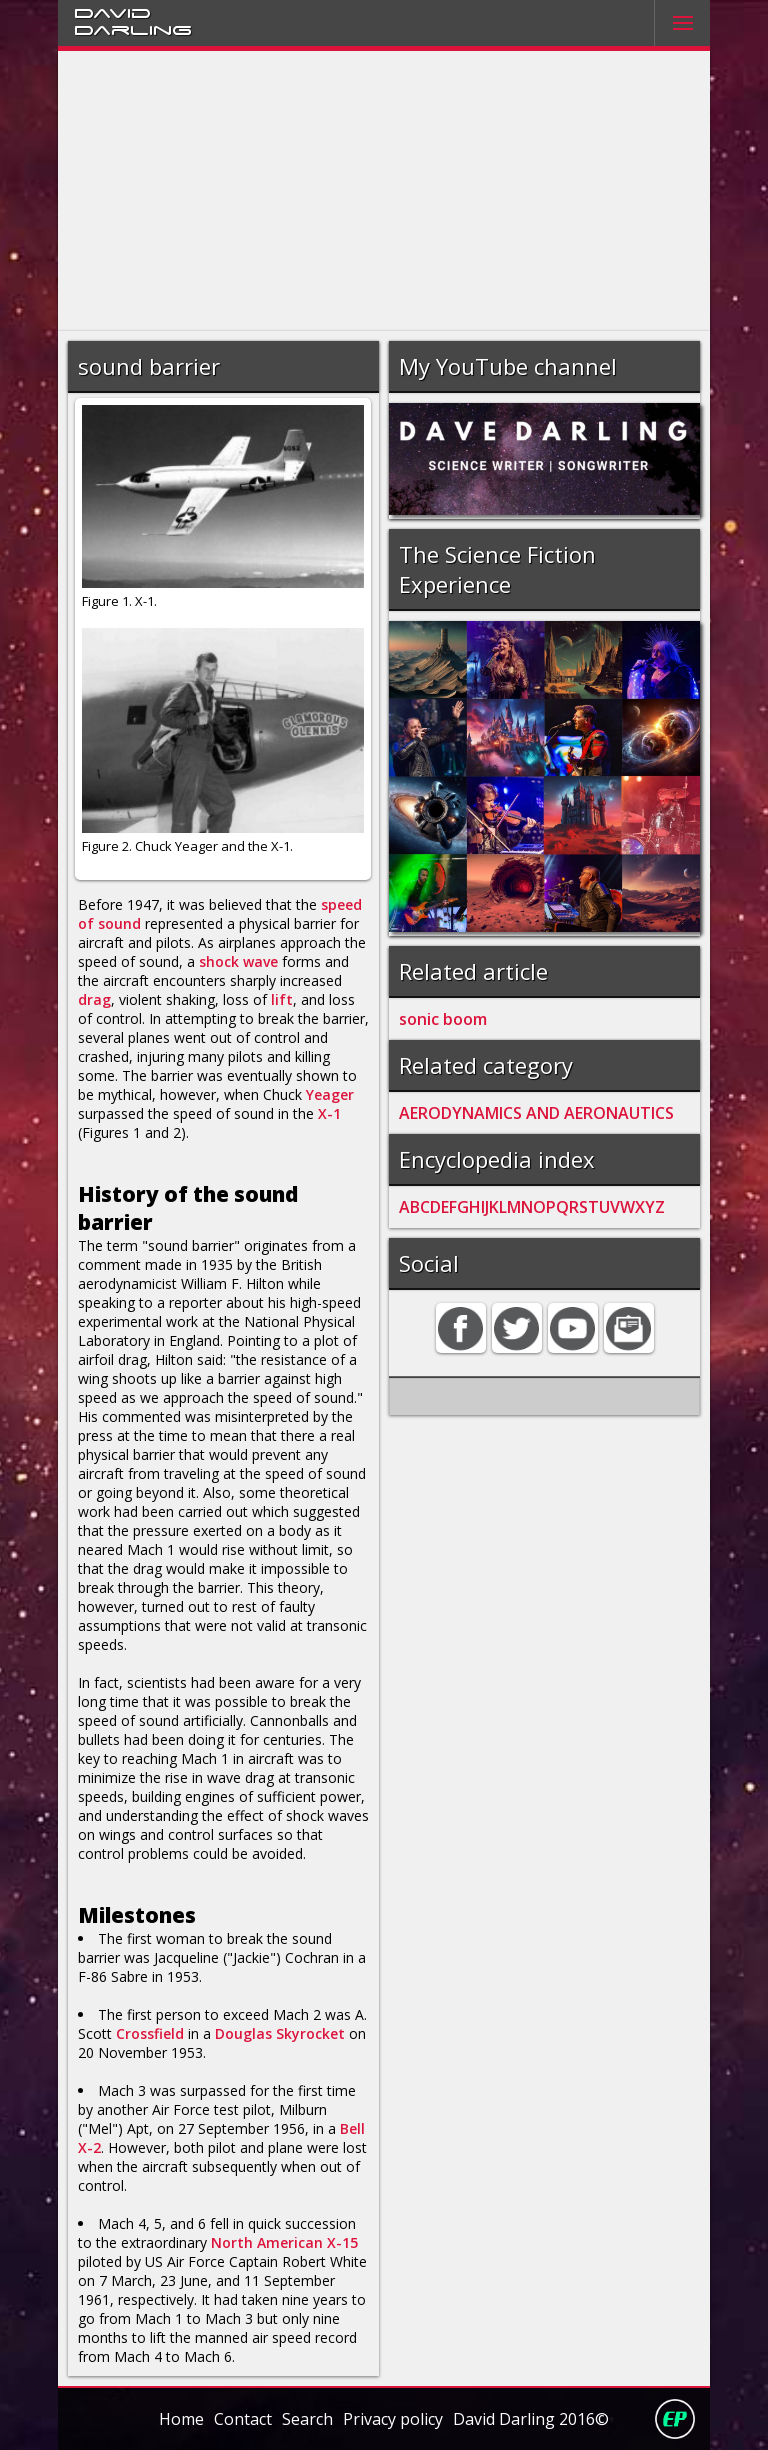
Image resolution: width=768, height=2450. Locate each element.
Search (307, 2419)
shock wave (238, 961)
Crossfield (150, 2033)
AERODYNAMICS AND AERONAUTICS (536, 1113)
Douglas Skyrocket (280, 2033)
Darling (133, 29)
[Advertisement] (384, 191)
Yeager (330, 1094)
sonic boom (443, 1019)
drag (94, 999)
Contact (243, 2419)
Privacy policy (393, 2419)
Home (181, 2419)
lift (282, 999)
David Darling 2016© (531, 2419)
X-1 (329, 1113)
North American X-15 (284, 2242)
